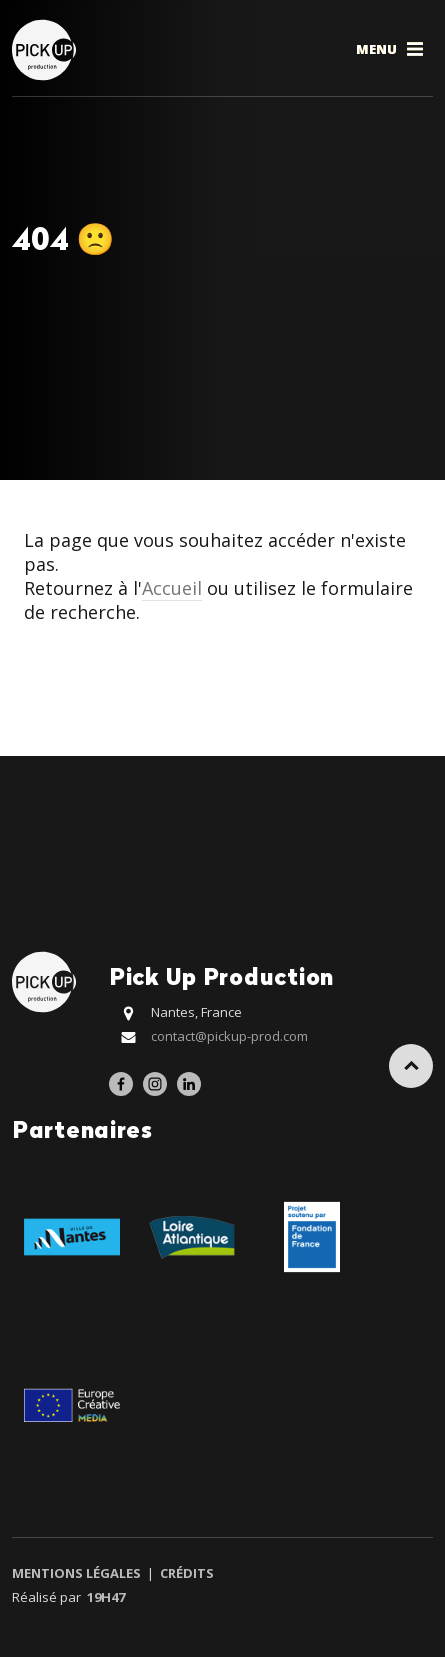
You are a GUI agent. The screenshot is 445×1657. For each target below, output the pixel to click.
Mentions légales (78, 1573)
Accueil (172, 588)
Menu (391, 49)
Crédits (185, 1573)
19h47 (106, 1597)
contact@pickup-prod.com (229, 1036)
